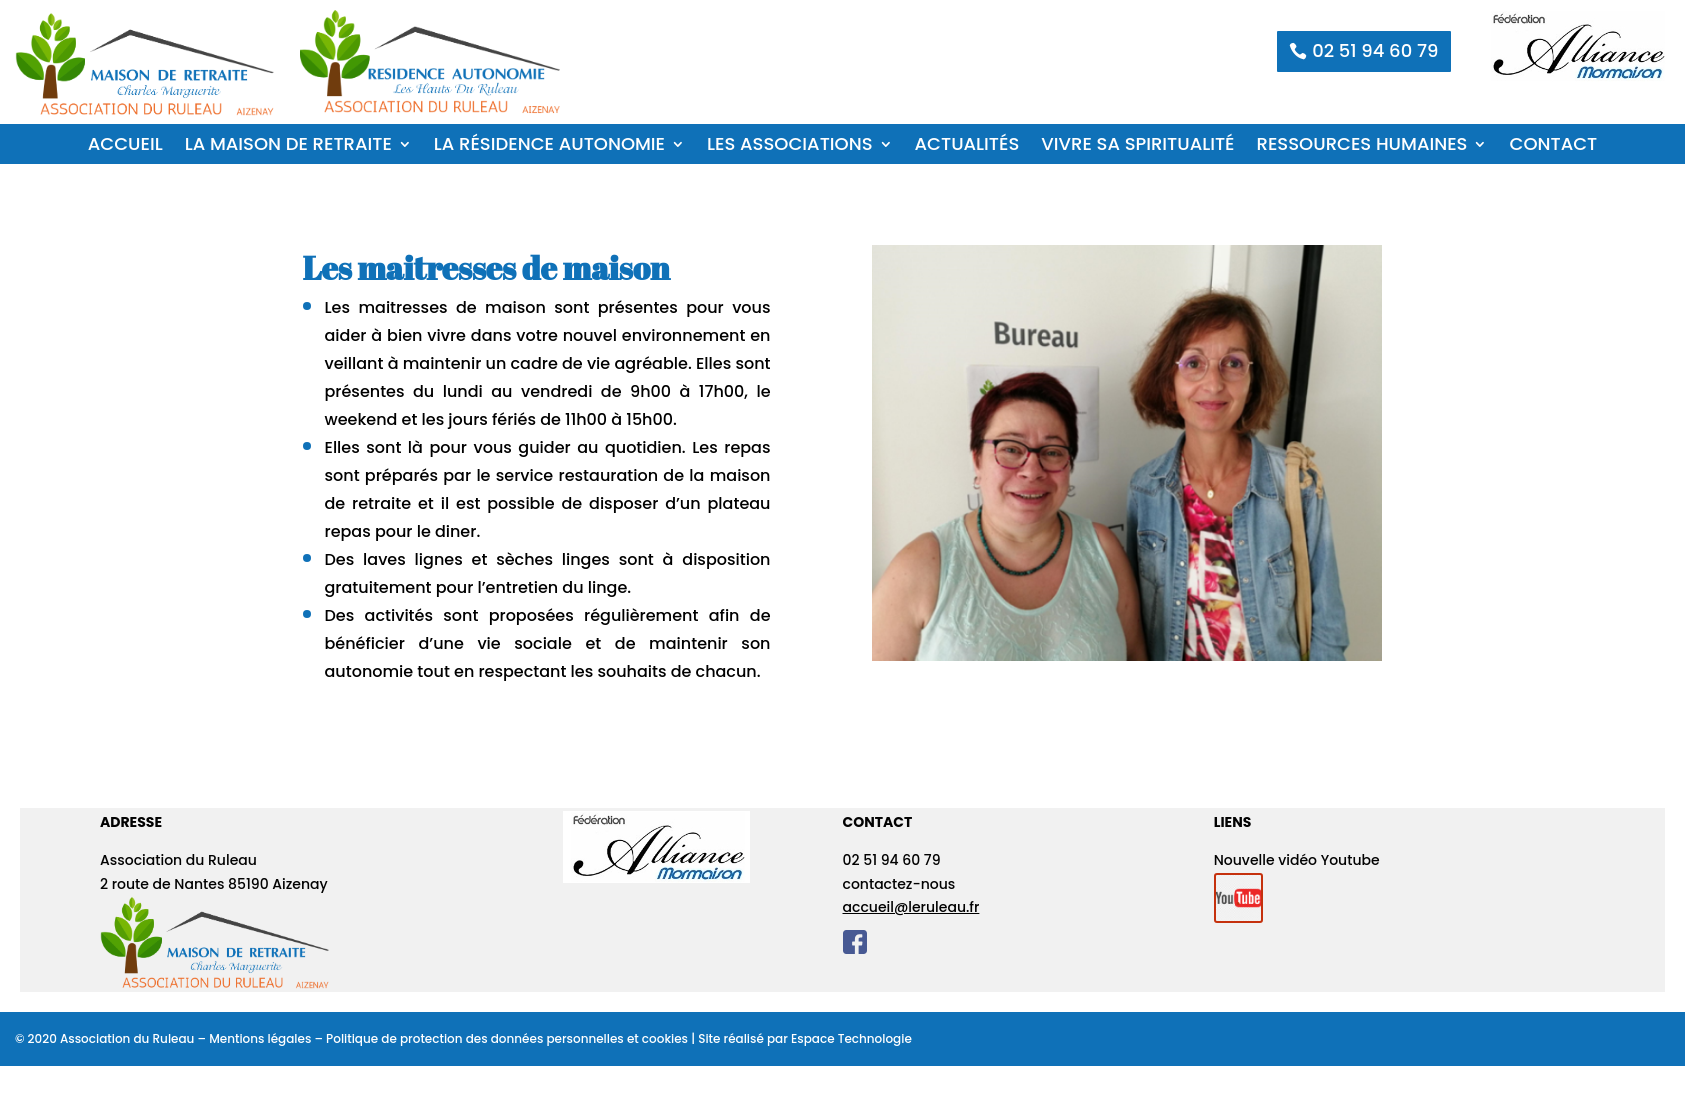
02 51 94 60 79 (1375, 50)
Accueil (125, 146)
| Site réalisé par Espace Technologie (800, 1038)
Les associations (789, 146)
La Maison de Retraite (288, 146)
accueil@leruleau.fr (911, 907)
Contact (1553, 146)
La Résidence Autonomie (549, 146)
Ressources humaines (1362, 146)
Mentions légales (260, 1038)
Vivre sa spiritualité (1137, 146)
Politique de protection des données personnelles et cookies (507, 1038)
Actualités (967, 146)
